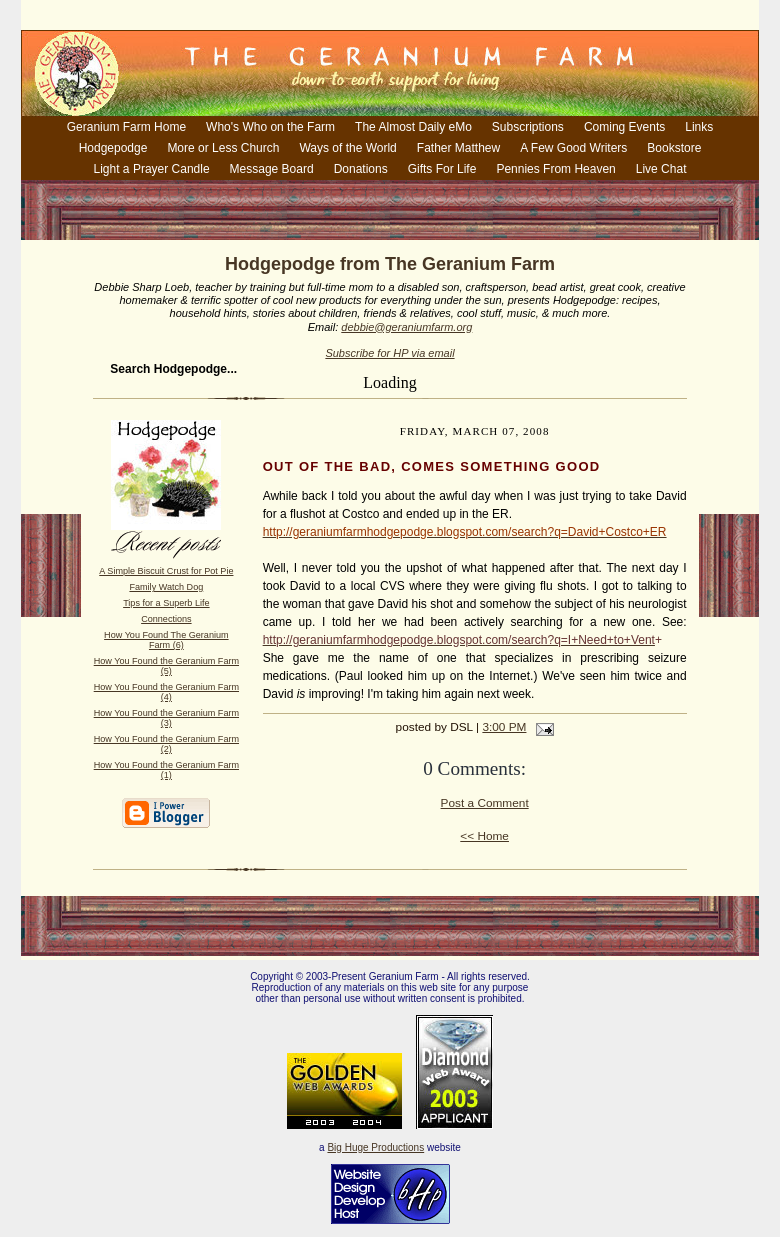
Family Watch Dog (166, 587)
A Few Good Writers (573, 148)
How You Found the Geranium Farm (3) (166, 718)
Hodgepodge (113, 148)
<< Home (484, 836)
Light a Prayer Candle (152, 169)
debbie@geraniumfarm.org (406, 327)
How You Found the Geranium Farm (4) (166, 692)
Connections (166, 619)
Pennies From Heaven (555, 169)
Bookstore (674, 148)
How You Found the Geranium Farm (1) (166, 770)
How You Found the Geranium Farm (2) (166, 744)
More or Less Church (223, 148)
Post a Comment (485, 803)
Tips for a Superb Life (166, 603)
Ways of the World (347, 148)
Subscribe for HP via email (389, 353)
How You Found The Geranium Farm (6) (166, 640)
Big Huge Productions (375, 1147)
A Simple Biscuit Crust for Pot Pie (166, 571)
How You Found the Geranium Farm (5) (166, 666)
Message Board (272, 169)
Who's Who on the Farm (270, 127)
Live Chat (661, 169)
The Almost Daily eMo (413, 127)
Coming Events (624, 127)
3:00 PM (504, 727)
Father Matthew (458, 148)
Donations (361, 169)
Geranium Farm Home (126, 127)
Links (699, 127)
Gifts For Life (442, 169)
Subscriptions (528, 127)
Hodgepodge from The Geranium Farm (390, 264)
